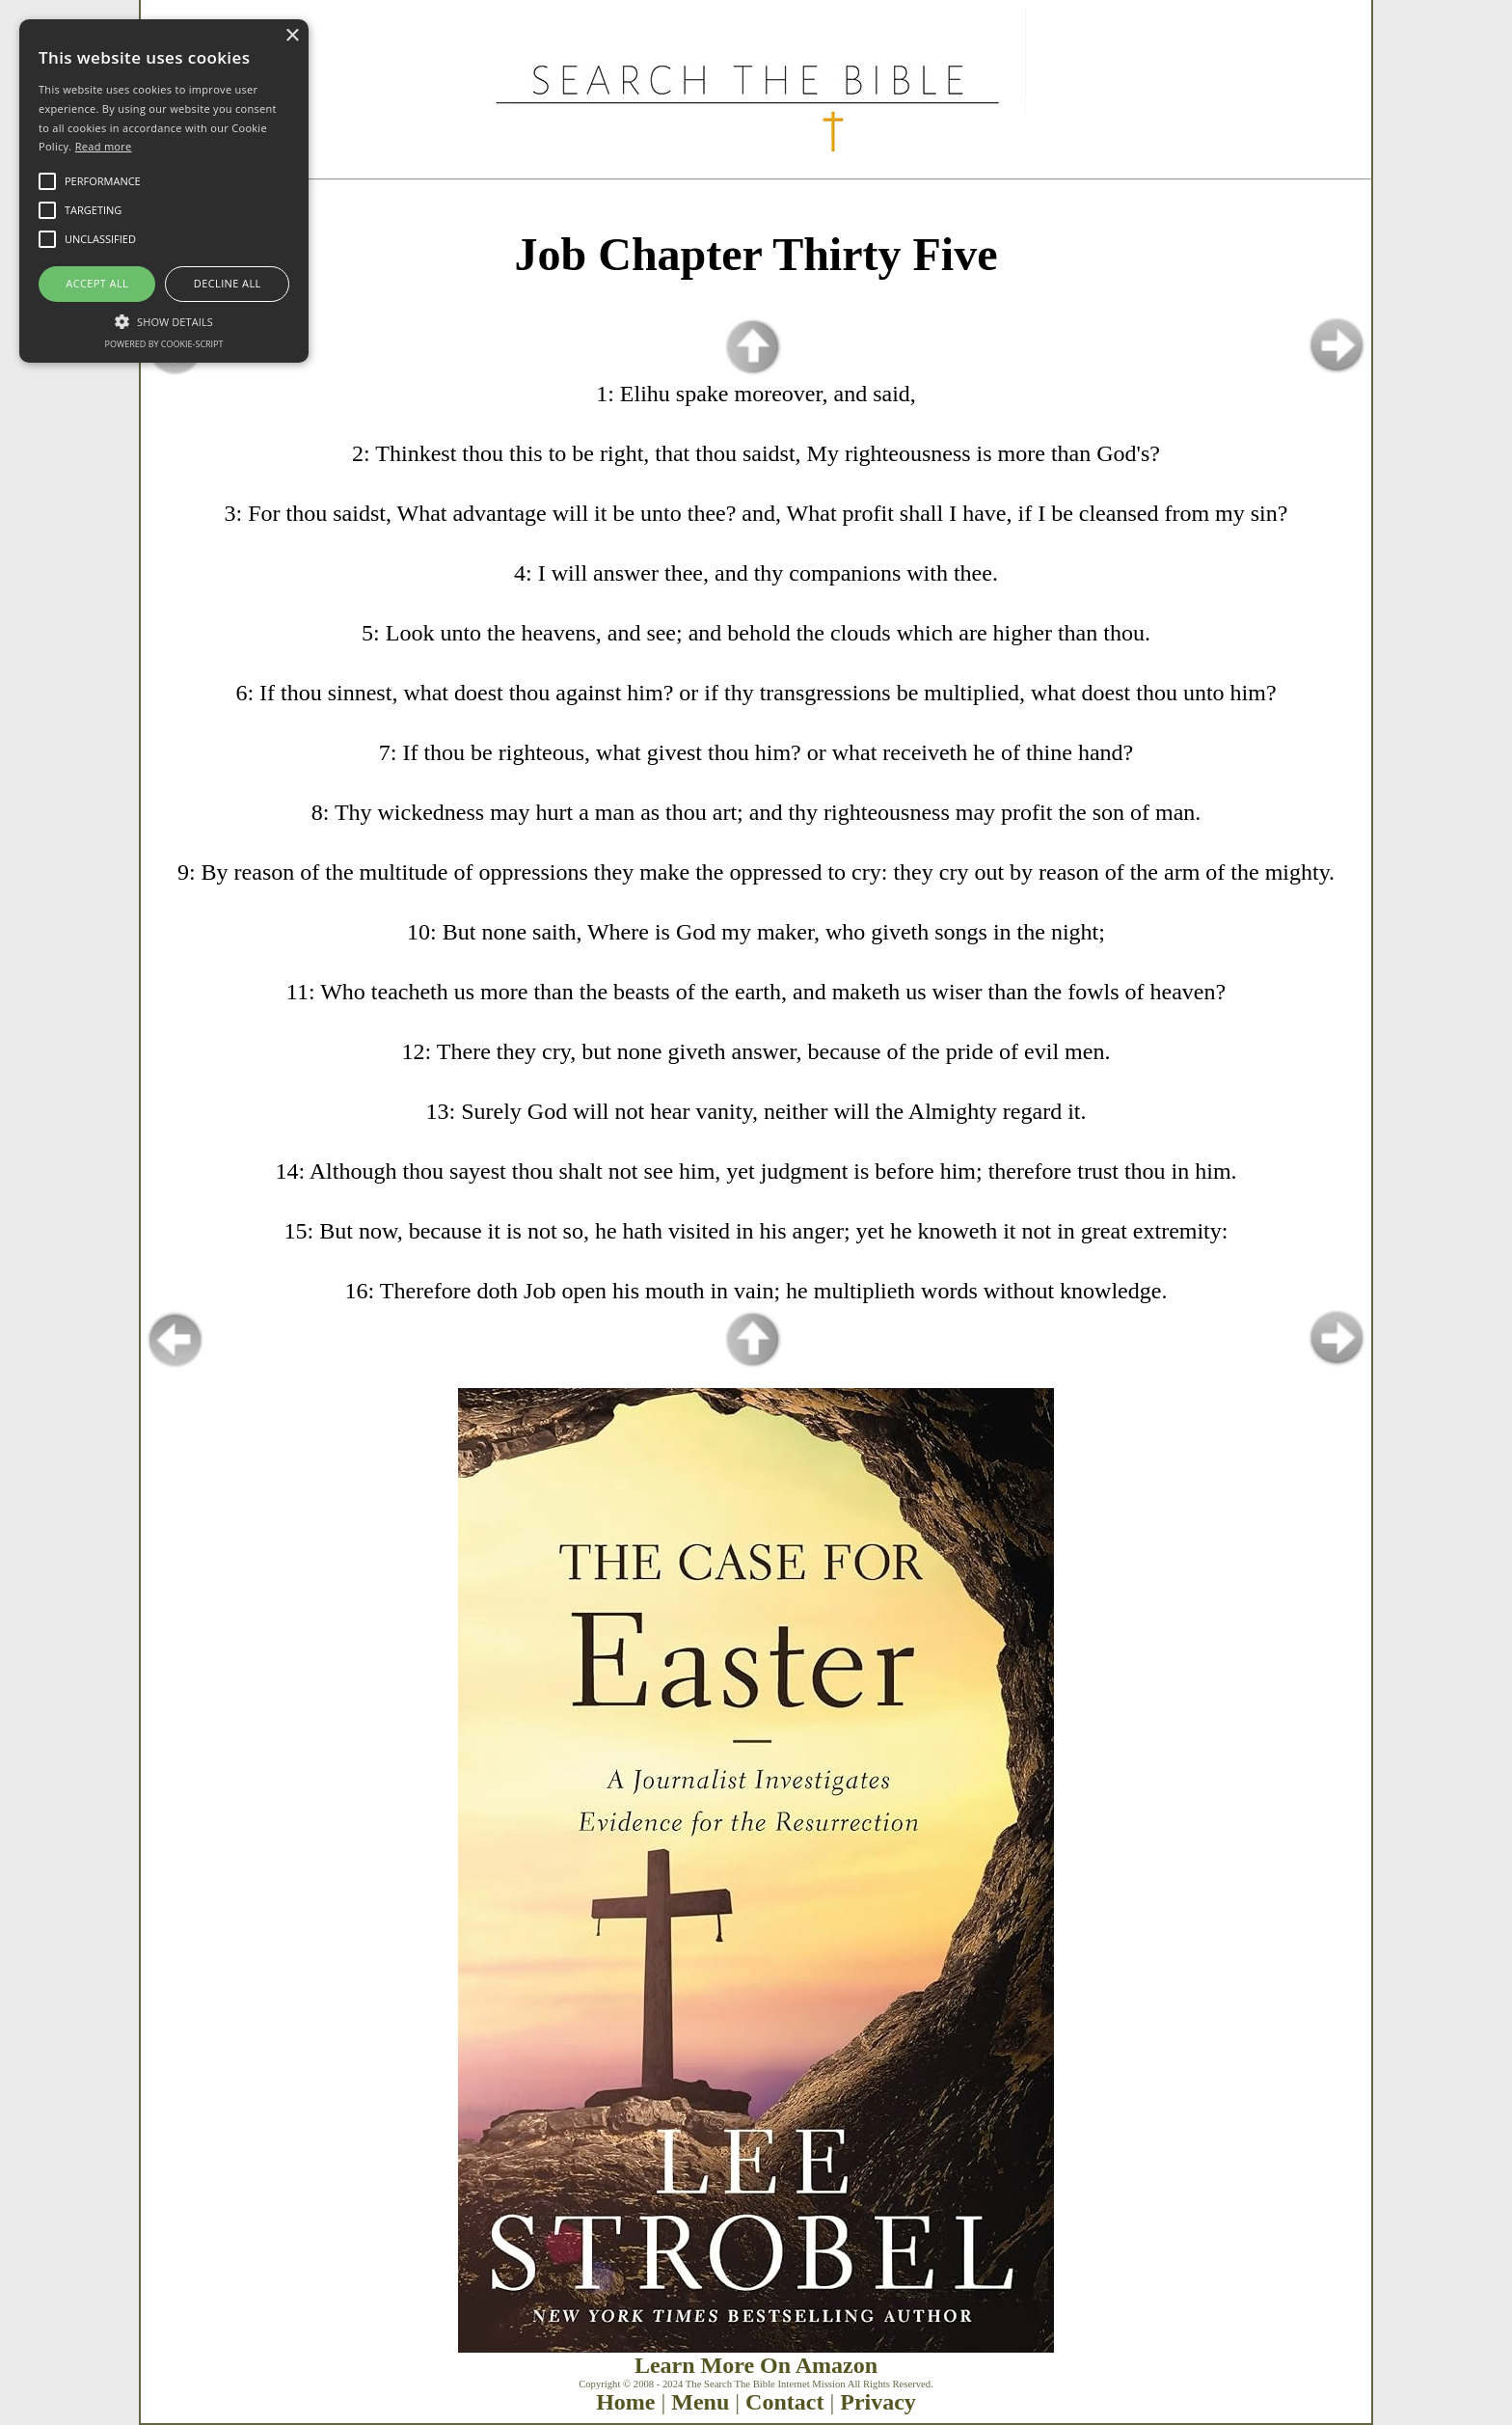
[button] (164, 320)
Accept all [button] (97, 283)
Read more (103, 146)
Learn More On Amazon (756, 2365)
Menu (700, 2401)
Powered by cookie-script (164, 344)
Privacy (878, 2401)
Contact (784, 2401)
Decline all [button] (227, 283)
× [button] (291, 36)
